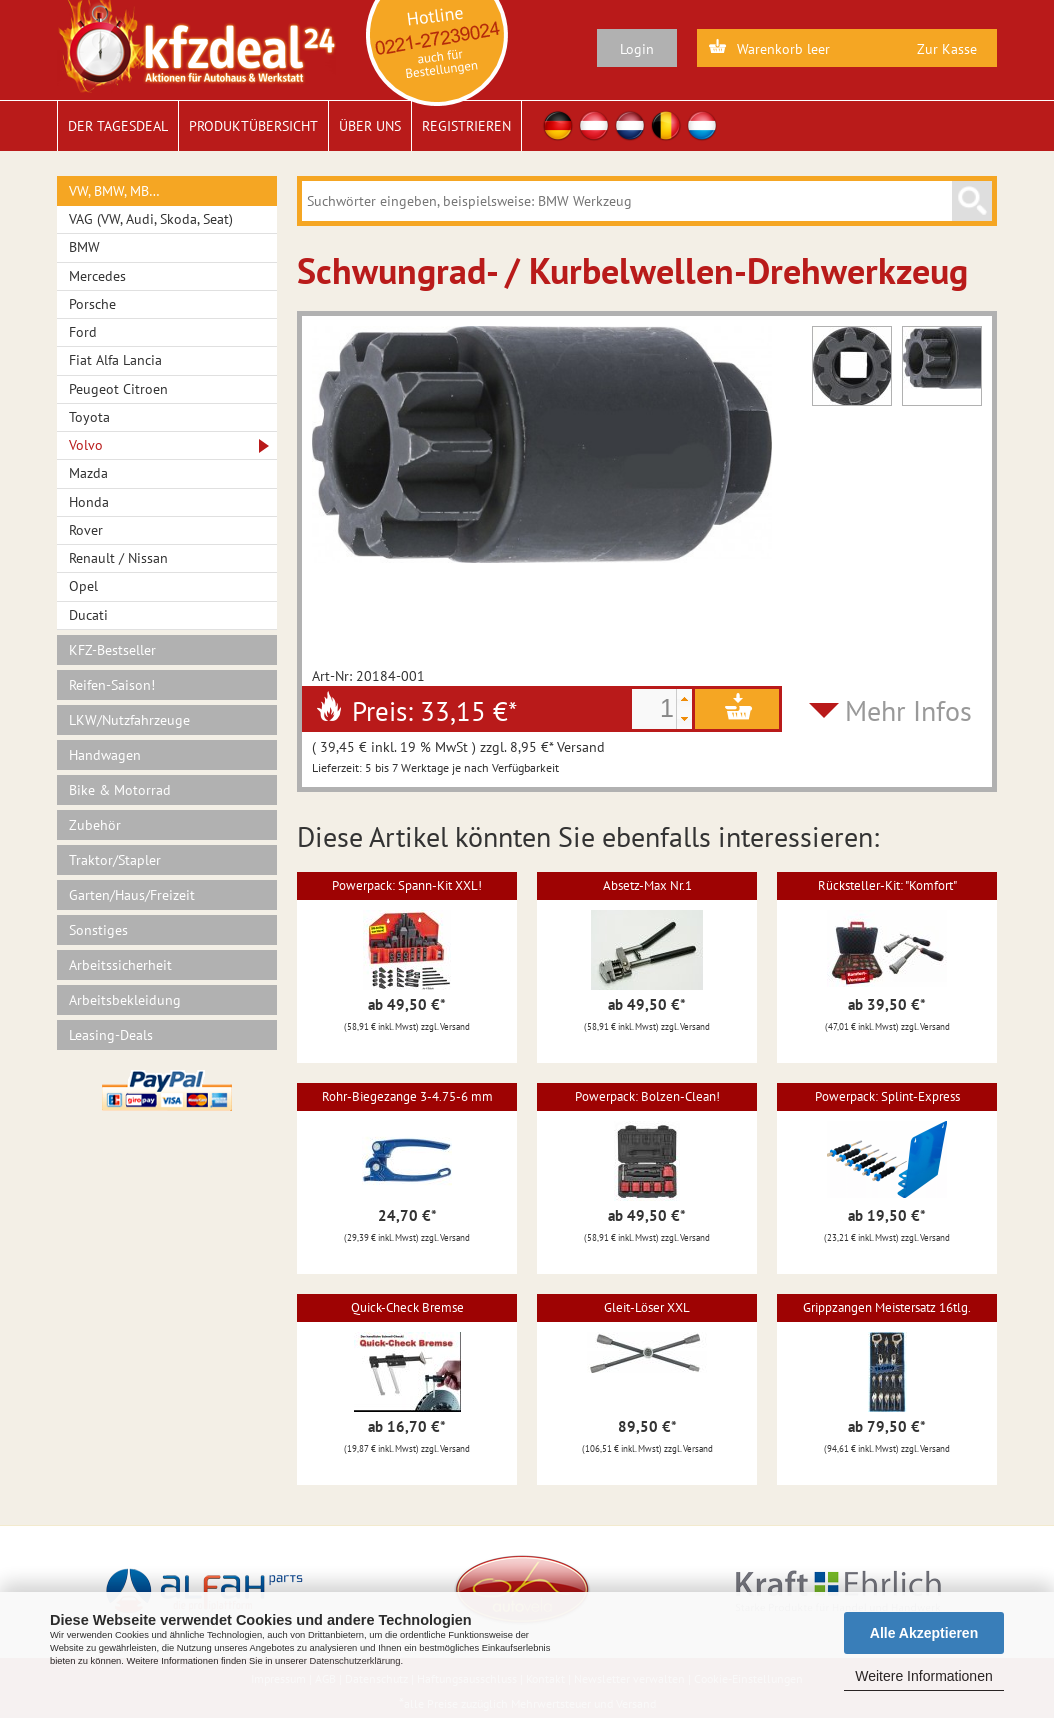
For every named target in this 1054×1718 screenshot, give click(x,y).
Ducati (88, 615)
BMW (84, 247)
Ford (83, 332)
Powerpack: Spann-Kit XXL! (407, 885)
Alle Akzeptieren (924, 1633)
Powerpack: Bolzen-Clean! (647, 1096)
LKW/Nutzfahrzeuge (129, 720)
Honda (89, 502)
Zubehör (95, 825)
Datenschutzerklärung (354, 1661)
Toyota (89, 417)
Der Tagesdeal (118, 126)
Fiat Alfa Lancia (115, 360)
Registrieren (466, 126)
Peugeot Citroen (118, 389)
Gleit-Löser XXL (647, 1307)
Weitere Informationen (923, 1676)
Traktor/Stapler (115, 860)
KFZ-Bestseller (112, 650)
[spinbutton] (654, 709)
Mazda (88, 473)
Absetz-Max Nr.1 (647, 885)
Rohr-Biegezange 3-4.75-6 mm (407, 1096)
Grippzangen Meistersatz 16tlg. (887, 1307)
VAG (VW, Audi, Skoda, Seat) (151, 219)
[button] (684, 699)
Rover (86, 530)
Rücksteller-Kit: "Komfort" (887, 885)
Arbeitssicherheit (120, 965)
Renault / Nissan (118, 558)
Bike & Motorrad (120, 790)
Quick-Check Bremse (407, 1307)
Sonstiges (98, 930)
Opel (83, 586)
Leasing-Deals (111, 1035)
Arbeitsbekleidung (125, 1000)
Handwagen (105, 755)
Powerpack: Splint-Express (887, 1096)
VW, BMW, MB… (114, 191)
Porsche (92, 304)
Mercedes (97, 276)
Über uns (370, 126)
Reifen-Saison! (112, 685)
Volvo (86, 445)
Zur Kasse (947, 49)
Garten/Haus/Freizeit (132, 895)
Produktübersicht (253, 126)
